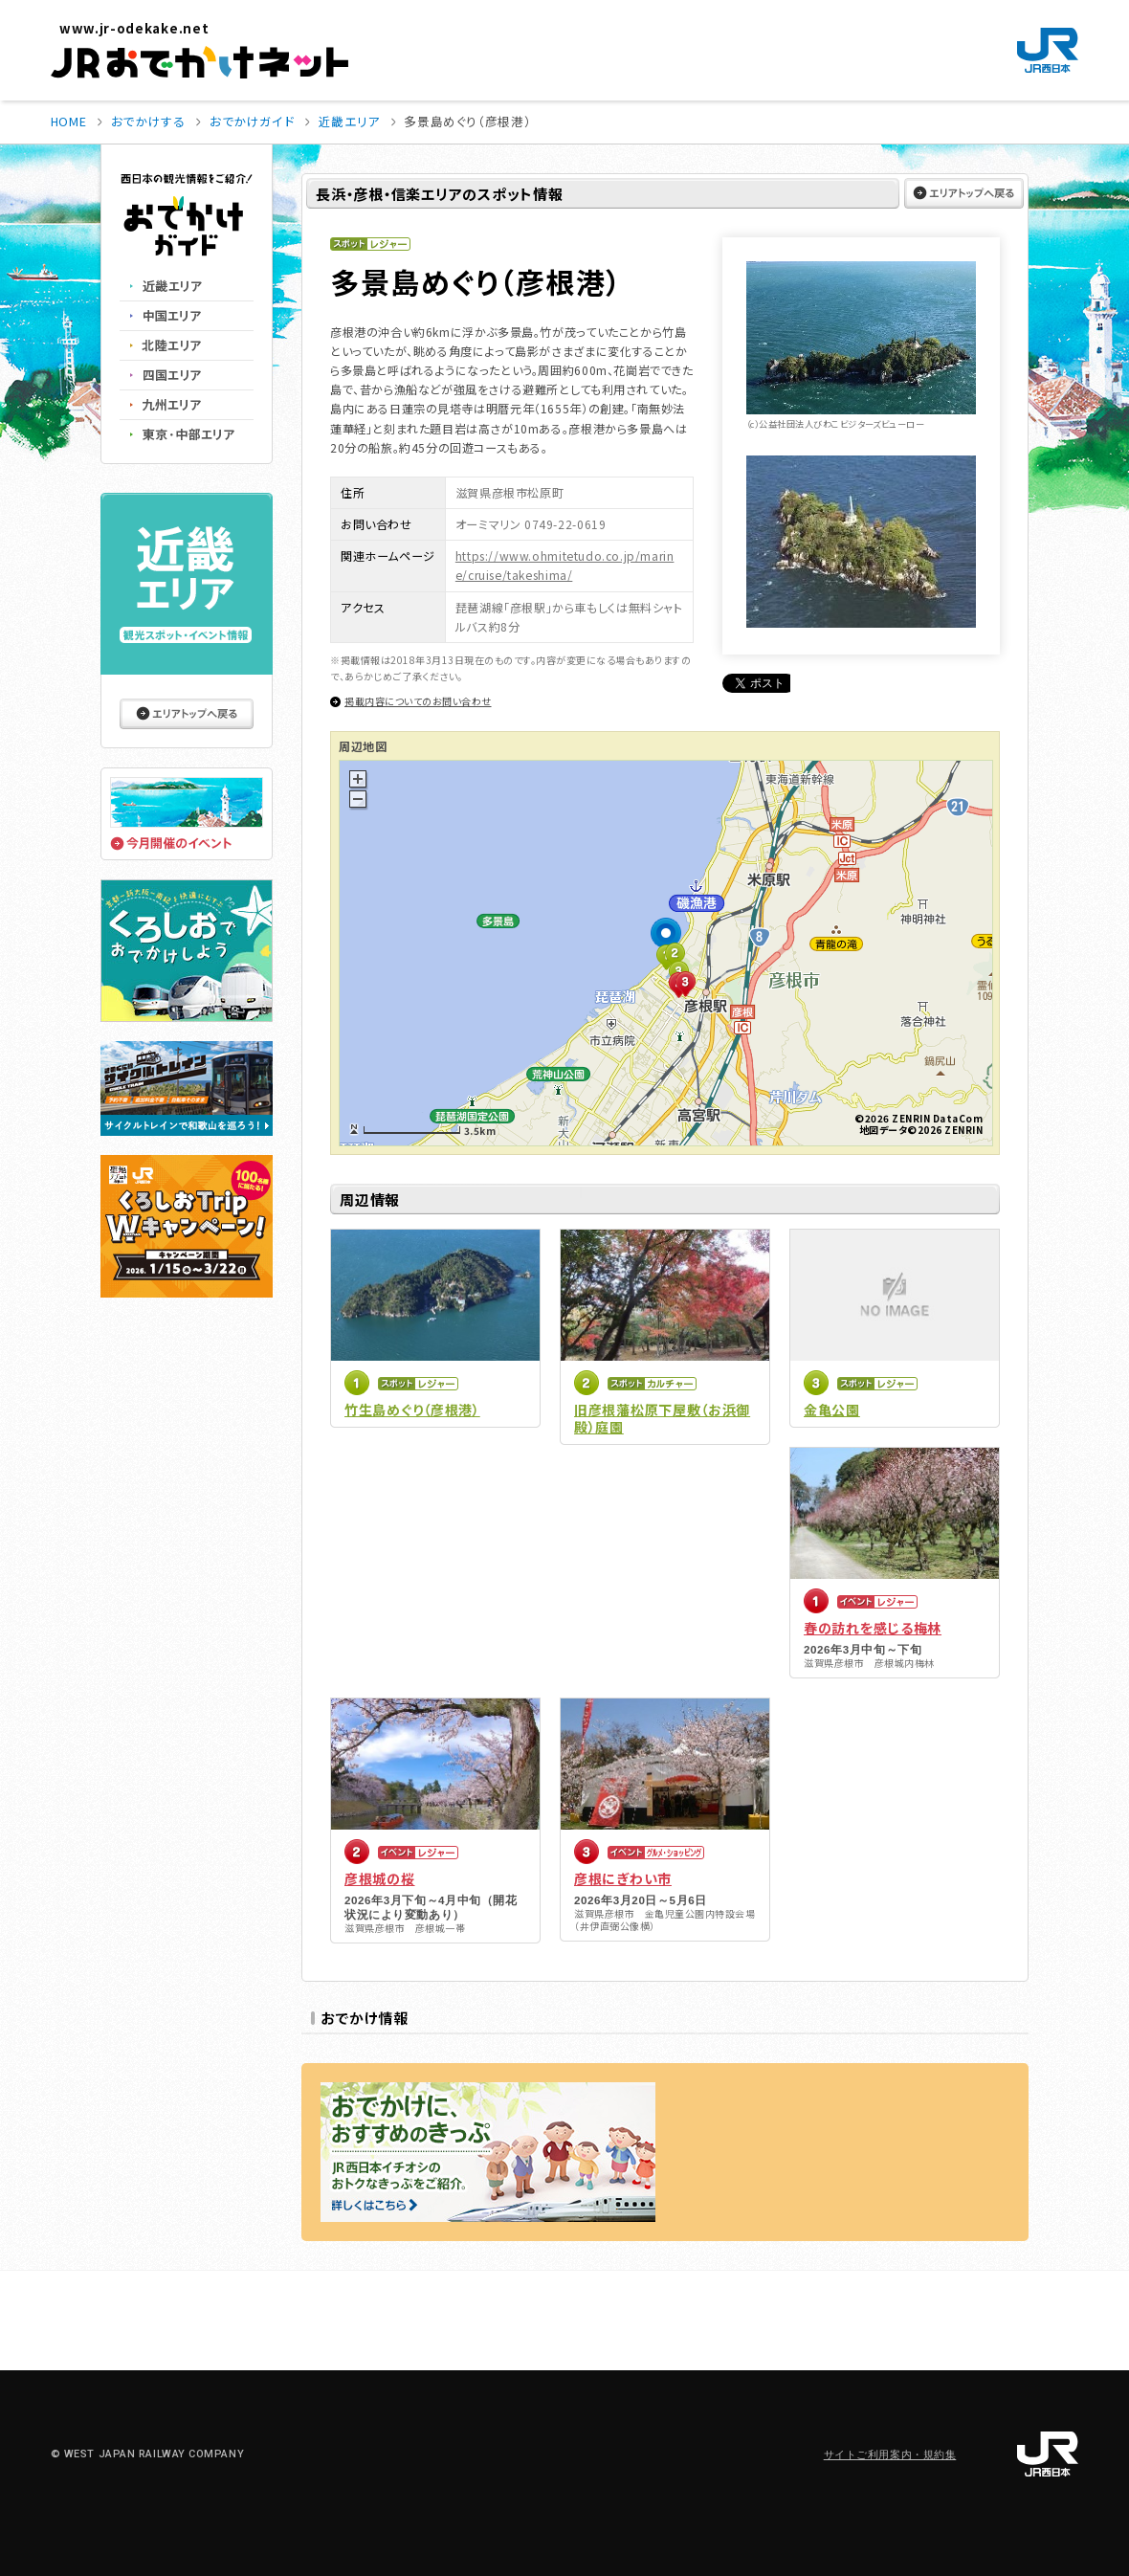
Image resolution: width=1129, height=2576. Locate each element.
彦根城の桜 (379, 1878)
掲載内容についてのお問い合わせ (418, 701)
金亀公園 (832, 1409)
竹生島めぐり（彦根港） (412, 1409)
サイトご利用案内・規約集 (890, 2455)
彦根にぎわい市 (623, 1878)
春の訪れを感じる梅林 (872, 1627)
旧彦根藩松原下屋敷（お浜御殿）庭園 (662, 1418)
